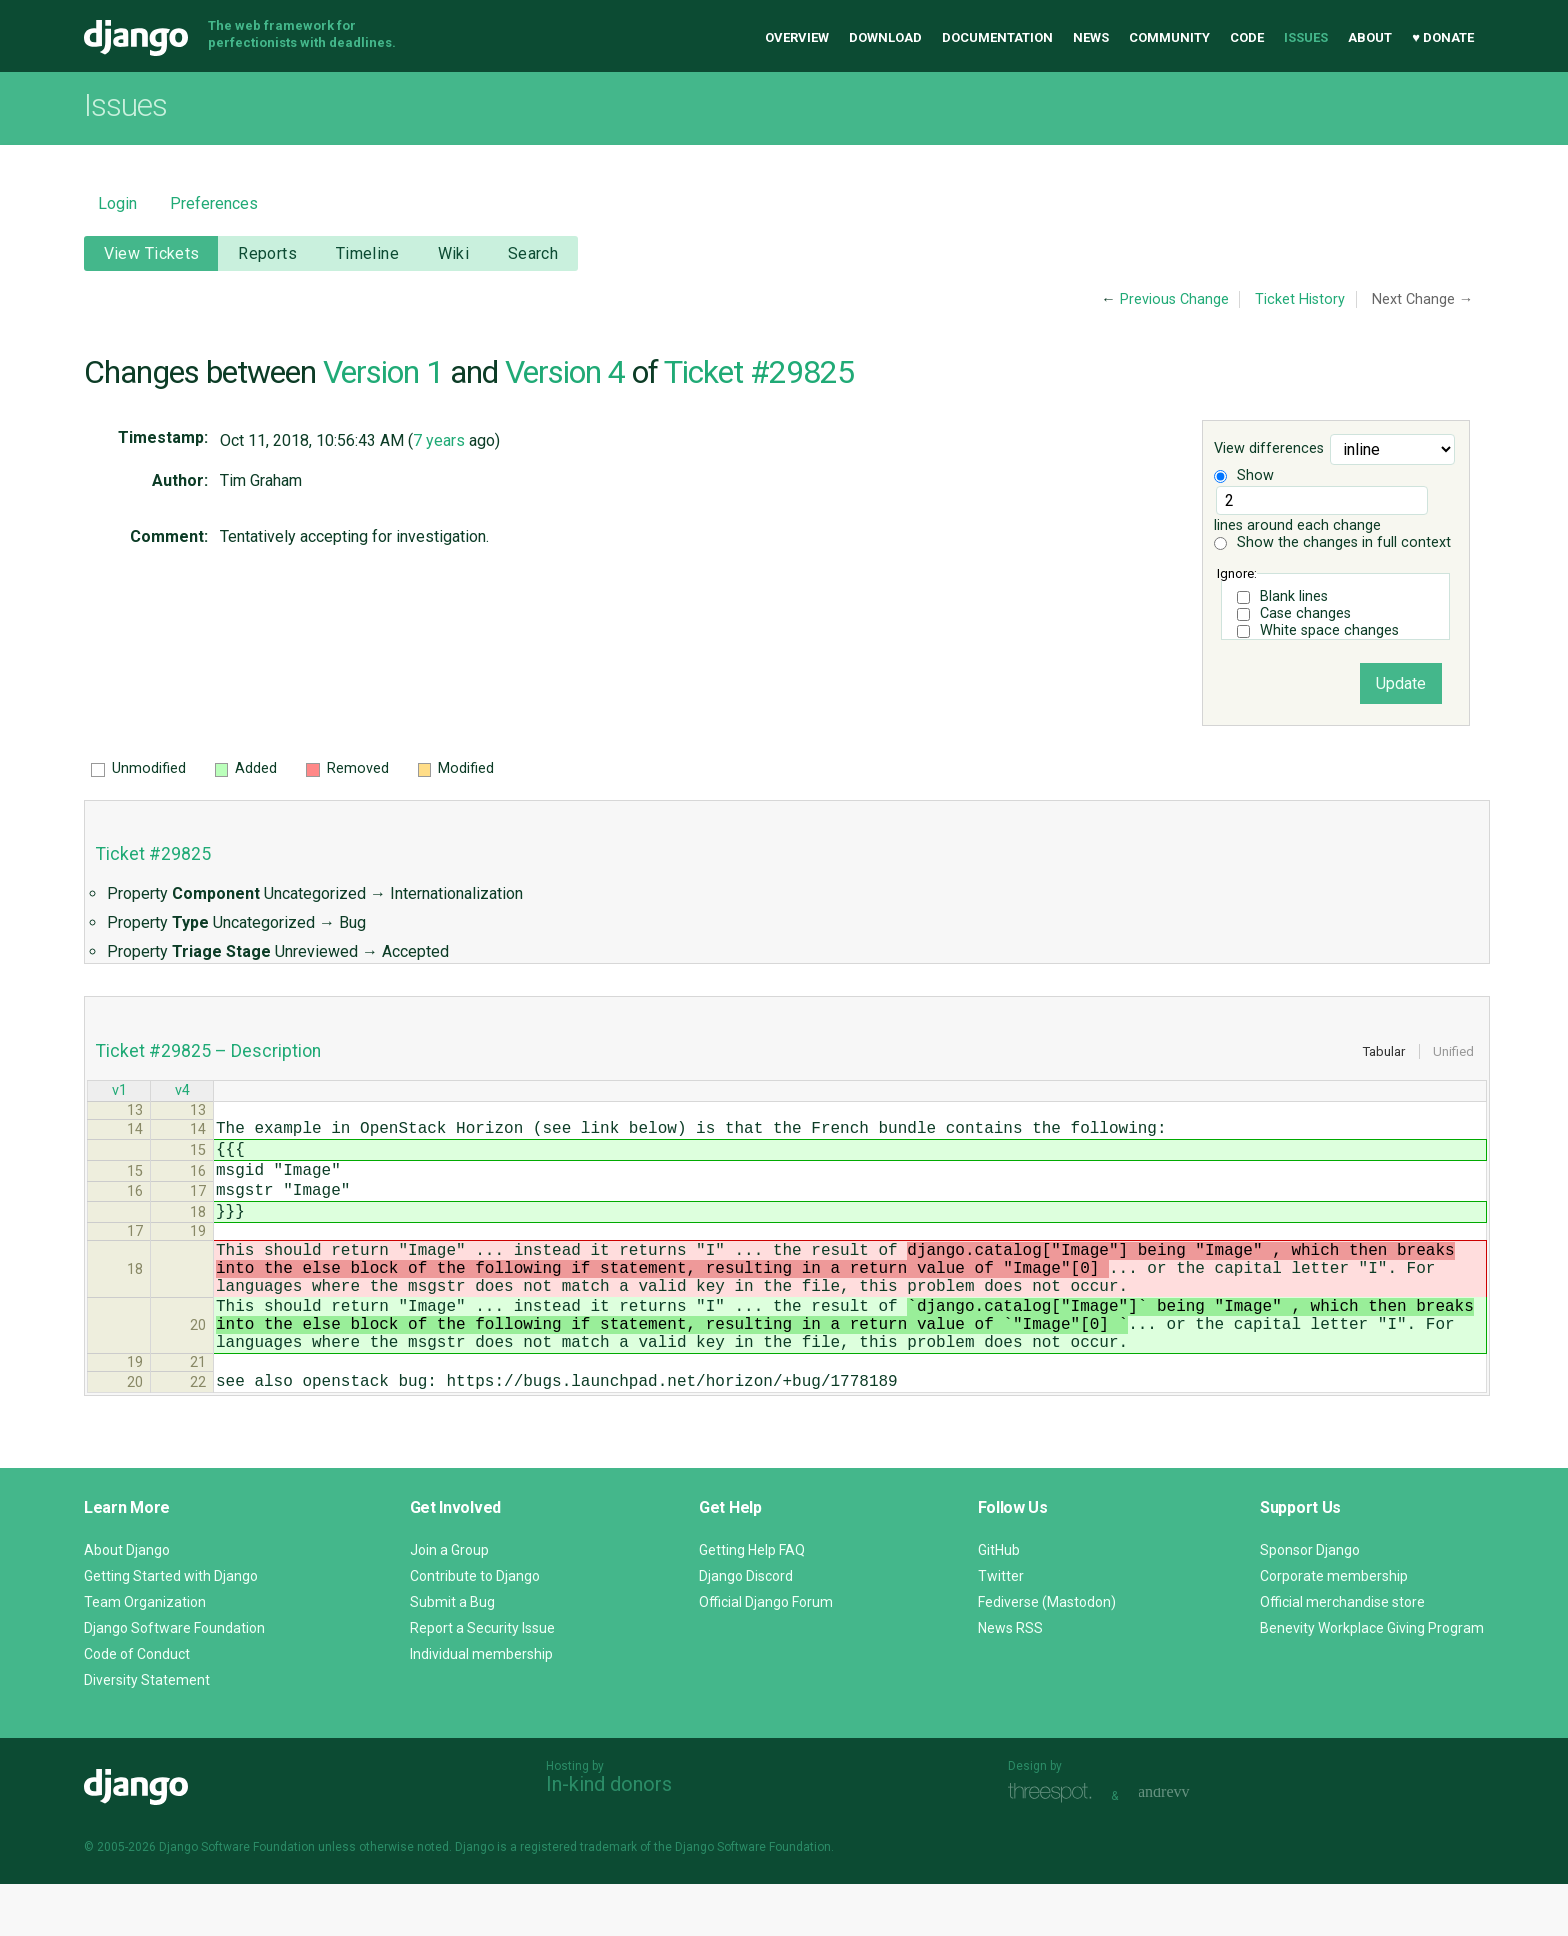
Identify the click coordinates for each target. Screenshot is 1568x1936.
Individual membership (481, 1706)
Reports (267, 253)
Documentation (997, 37)
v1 (119, 1092)
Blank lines (1294, 596)
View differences (1269, 449)
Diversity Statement (147, 1732)
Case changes (1305, 613)
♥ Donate (1443, 37)
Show (1244, 475)
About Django (127, 1602)
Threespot (1055, 1845)
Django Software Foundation (174, 1680)
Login (117, 203)
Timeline (367, 253)
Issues (1306, 37)
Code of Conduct (137, 1706)
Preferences (214, 203)
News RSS (1010, 1680)
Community (1169, 37)
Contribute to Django (475, 1628)
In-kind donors (609, 1836)
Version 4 (565, 372)
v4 (182, 1092)
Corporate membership (1334, 1628)
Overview (797, 37)
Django (136, 38)
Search (533, 253)
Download (885, 37)
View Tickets (152, 253)
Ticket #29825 (759, 372)
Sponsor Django (1310, 1602)
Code (1247, 37)
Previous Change (1174, 299)
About (1370, 37)
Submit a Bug (452, 1654)
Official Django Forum (766, 1654)
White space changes (1329, 630)
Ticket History (1300, 299)
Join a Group (449, 1602)
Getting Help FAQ (752, 1602)
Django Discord (746, 1628)
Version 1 (383, 372)
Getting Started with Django (171, 1628)
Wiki (454, 253)
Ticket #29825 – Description (208, 1051)
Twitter (1001, 1628)
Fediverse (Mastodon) (1047, 1654)
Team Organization (145, 1654)
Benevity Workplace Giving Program (1372, 1680)
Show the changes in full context (1332, 542)
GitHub (999, 1602)
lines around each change (1321, 510)
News (1091, 37)
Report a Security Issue (482, 1680)
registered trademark (578, 1899)
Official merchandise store (1342, 1654)
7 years (439, 440)
